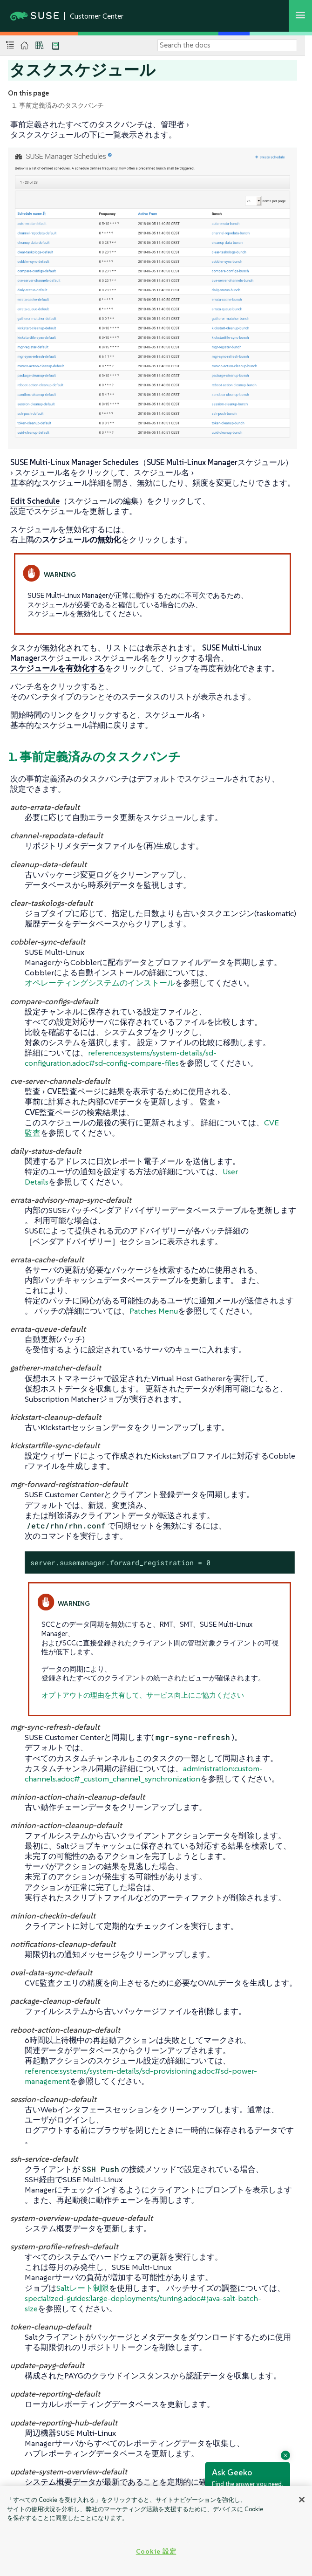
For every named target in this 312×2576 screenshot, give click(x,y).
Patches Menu (153, 1311)
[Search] (227, 45)
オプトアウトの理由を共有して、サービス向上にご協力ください (142, 1695)
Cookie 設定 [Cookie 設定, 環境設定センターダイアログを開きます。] (156, 2551)
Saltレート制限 (82, 2288)
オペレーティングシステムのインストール (100, 983)
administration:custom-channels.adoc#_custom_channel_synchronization (144, 1773)
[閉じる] (302, 2499)
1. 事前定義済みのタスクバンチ (58, 105)
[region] (156, 2531)
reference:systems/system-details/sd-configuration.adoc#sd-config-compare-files (121, 1058)
